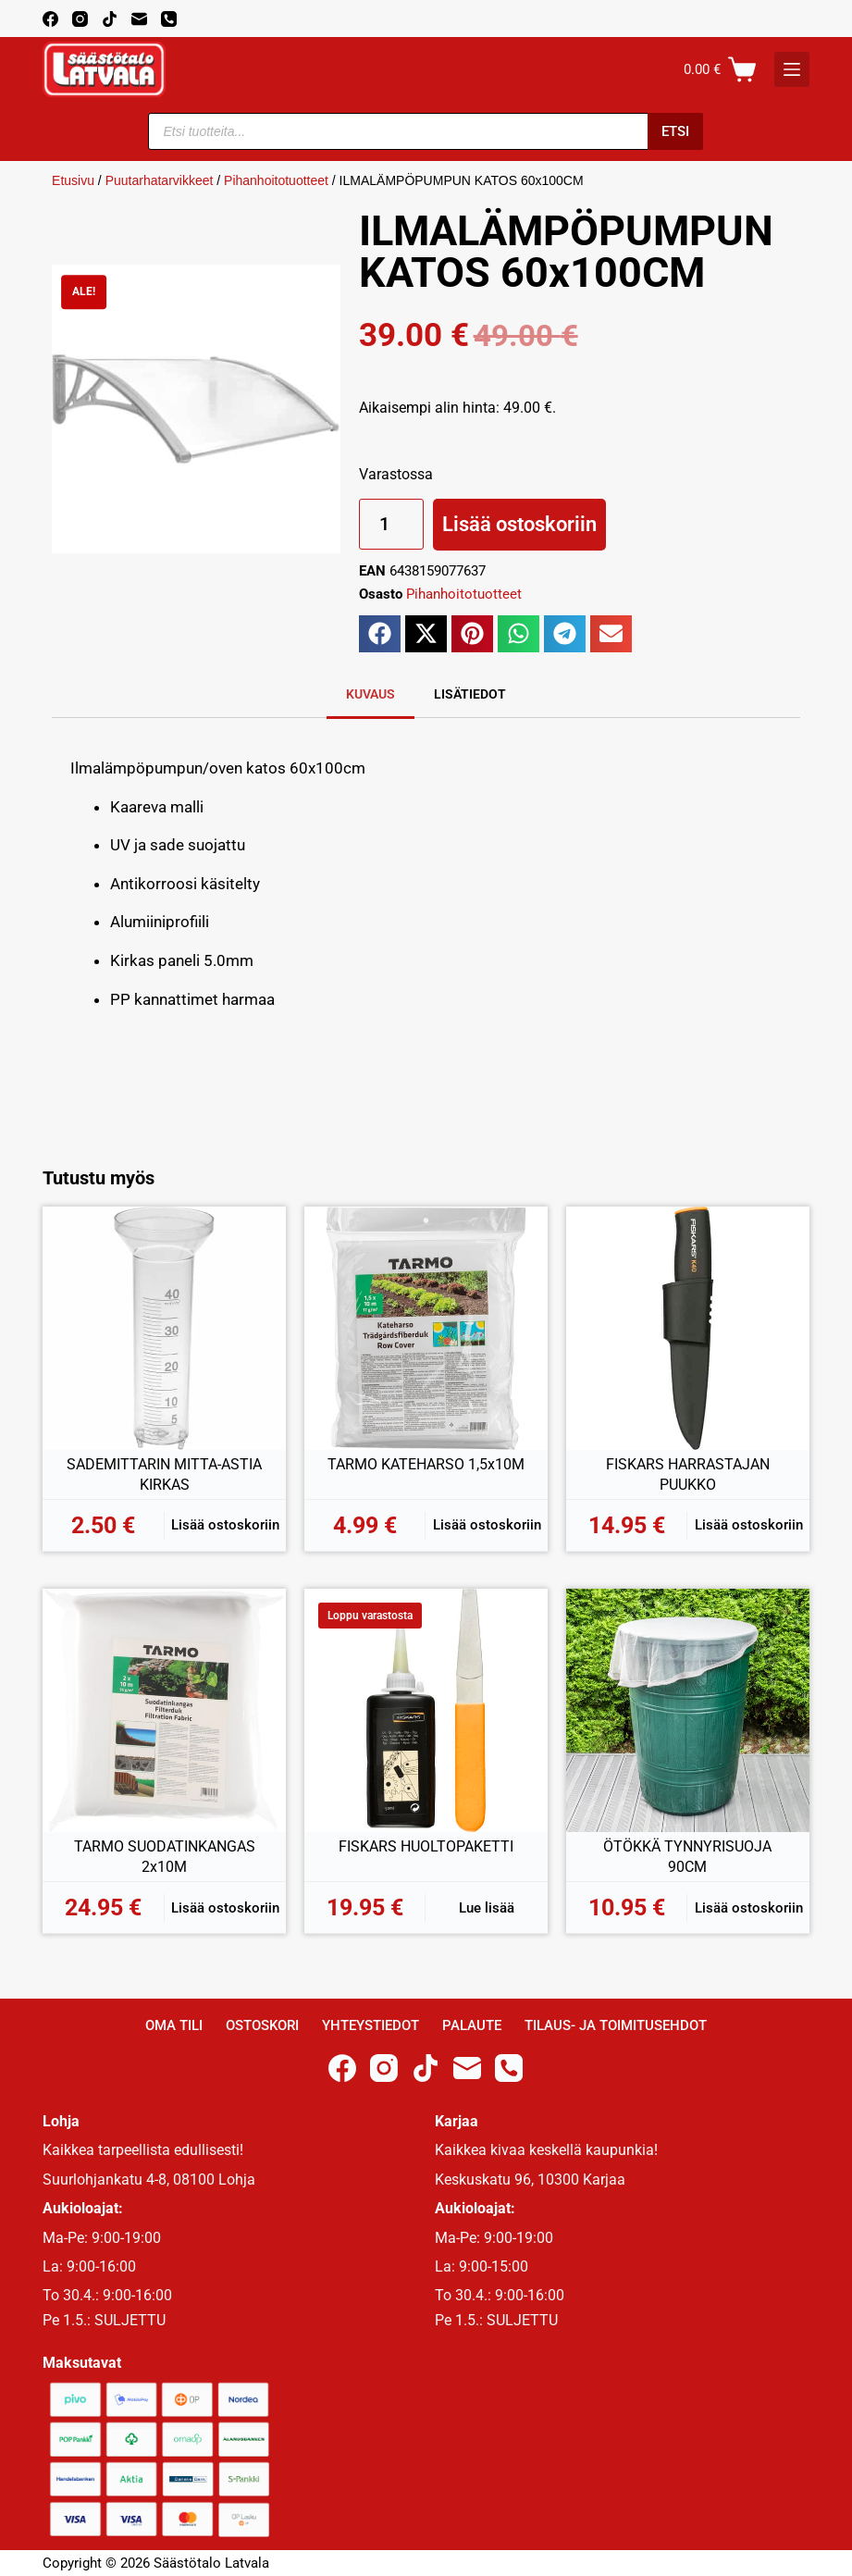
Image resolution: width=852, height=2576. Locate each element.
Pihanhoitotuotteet (276, 180)
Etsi (675, 131)
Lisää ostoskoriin (519, 524)
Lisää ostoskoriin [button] (225, 1525)
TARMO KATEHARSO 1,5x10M (426, 1464)
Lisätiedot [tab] (470, 694)
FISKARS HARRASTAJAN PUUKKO (688, 1474)
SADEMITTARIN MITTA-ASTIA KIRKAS (164, 1474)
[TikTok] (109, 19)
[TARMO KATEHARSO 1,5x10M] (426, 1328)
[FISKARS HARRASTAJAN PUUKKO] (687, 1328)
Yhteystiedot (370, 2025)
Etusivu (73, 180)
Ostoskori (262, 2025)
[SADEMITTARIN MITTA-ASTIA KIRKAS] (164, 1328)
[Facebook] (50, 19)
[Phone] (169, 19)
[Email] (139, 19)
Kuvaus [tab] (370, 694)
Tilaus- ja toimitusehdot (616, 2025)
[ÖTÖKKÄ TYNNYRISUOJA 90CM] (687, 1710)
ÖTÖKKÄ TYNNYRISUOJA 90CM (687, 1857)
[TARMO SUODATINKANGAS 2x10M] (164, 1710)
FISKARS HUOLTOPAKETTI (426, 1846)
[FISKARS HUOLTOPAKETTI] (426, 1710)
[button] (380, 633)
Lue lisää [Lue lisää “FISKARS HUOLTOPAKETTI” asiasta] (486, 1908)
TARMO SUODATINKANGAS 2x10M (164, 1857)
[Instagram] (80, 19)
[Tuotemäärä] (391, 524)
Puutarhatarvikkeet (159, 180)
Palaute (471, 2025)
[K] (791, 69)
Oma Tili (174, 2025)
